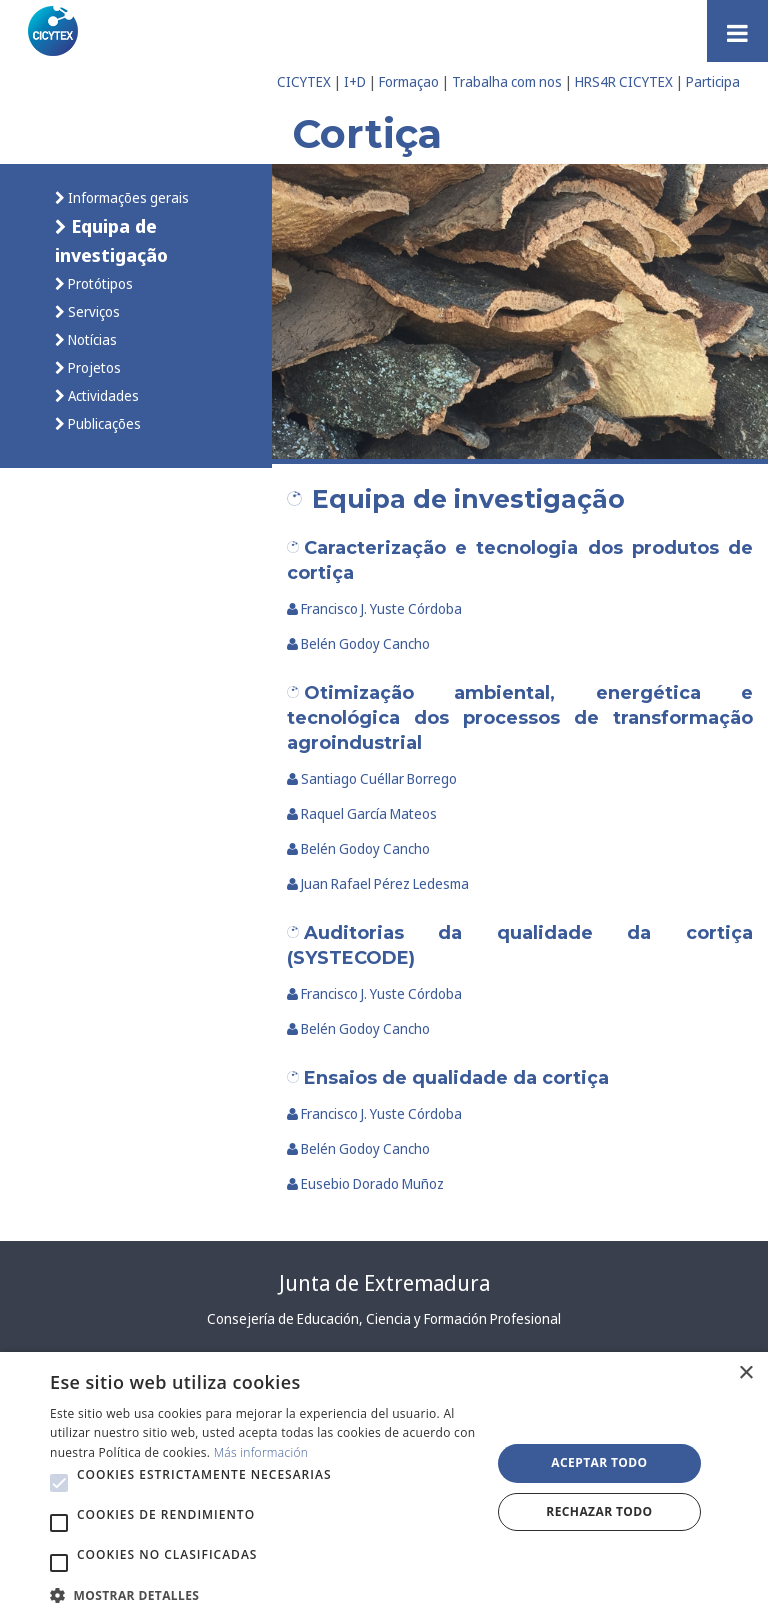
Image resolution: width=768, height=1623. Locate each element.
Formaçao (409, 81)
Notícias (91, 339)
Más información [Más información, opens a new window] (261, 1452)
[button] (59, 1483)
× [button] (745, 1373)
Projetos (93, 367)
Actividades (102, 395)
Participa (713, 81)
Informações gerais (127, 197)
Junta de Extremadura (384, 1283)
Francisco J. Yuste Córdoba (375, 608)
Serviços (92, 311)
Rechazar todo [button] (599, 1511)
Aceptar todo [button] (599, 1462)
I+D (355, 81)
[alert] (384, 1487)
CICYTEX (304, 81)
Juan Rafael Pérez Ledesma (378, 883)
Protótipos (99, 283)
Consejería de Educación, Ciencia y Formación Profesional (384, 1318)
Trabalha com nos (507, 81)
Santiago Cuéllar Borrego (372, 778)
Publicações (103, 423)
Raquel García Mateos (362, 813)
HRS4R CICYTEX (624, 81)
